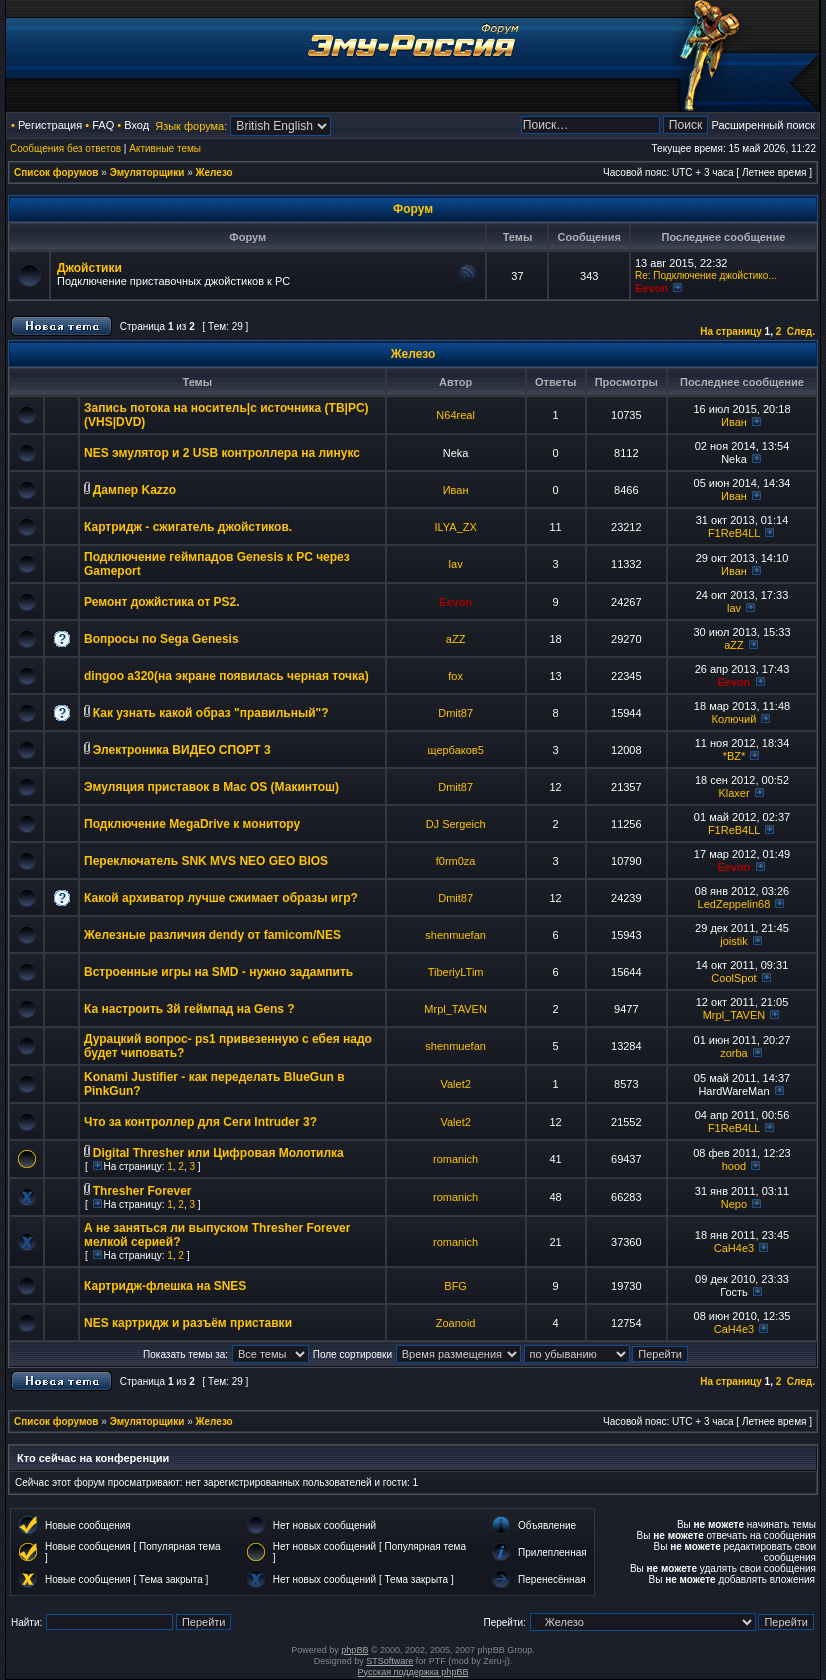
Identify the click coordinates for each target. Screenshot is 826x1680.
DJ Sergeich (456, 824)
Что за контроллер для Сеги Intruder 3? (200, 1122)
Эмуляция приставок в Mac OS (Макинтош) (211, 787)
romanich (455, 1159)
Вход (136, 125)
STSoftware (389, 1661)
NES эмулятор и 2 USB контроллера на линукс (222, 453)
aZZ (456, 639)
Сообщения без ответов (65, 148)
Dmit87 (455, 713)
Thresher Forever (142, 1191)
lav (456, 564)
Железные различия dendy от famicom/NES (212, 935)
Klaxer (733, 793)
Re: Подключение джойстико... (706, 275)
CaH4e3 (734, 1248)
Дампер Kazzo (134, 490)
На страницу (731, 331)
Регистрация (50, 125)
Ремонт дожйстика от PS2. (162, 602)
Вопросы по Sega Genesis (161, 639)
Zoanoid (456, 1323)
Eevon (651, 288)
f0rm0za (456, 861)
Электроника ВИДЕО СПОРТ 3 (182, 750)
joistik (734, 941)
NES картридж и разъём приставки (188, 1323)
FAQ (103, 125)
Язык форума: (191, 126)
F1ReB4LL (734, 533)
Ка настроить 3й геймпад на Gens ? (189, 1009)
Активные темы (165, 148)
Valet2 (455, 1084)
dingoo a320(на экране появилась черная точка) (226, 676)
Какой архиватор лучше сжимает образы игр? (221, 898)
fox (455, 676)
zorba (734, 1053)
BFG (455, 1286)
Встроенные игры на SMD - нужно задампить (218, 972)
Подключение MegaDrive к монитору (192, 824)
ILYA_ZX (455, 527)
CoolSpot (733, 978)
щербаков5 (455, 750)
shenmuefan (455, 935)
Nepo (734, 1204)
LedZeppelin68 (734, 904)
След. (801, 331)
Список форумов (56, 172)
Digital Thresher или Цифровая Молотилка (218, 1153)
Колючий (734, 719)
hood (734, 1166)
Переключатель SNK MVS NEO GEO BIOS (206, 861)
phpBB (354, 1650)
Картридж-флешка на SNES (165, 1286)
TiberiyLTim (456, 972)
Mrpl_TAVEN (455, 1009)
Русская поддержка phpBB (413, 1672)
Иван (734, 422)
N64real (455, 415)
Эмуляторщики (147, 172)
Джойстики (89, 268)
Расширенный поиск (763, 125)
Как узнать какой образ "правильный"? (211, 713)
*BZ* (734, 756)
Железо (214, 172)
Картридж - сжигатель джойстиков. (188, 527)
